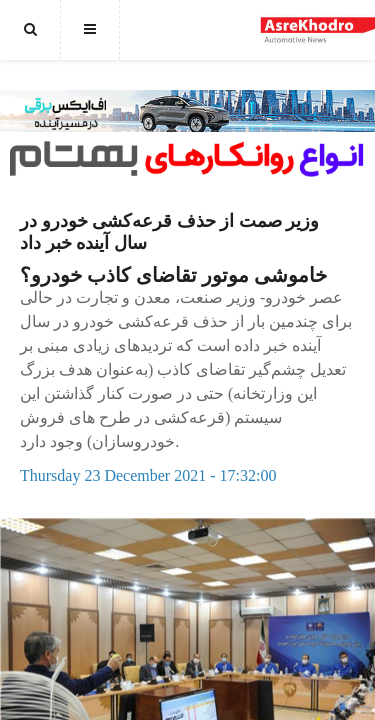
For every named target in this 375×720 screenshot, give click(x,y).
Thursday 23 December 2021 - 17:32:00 (148, 475)
